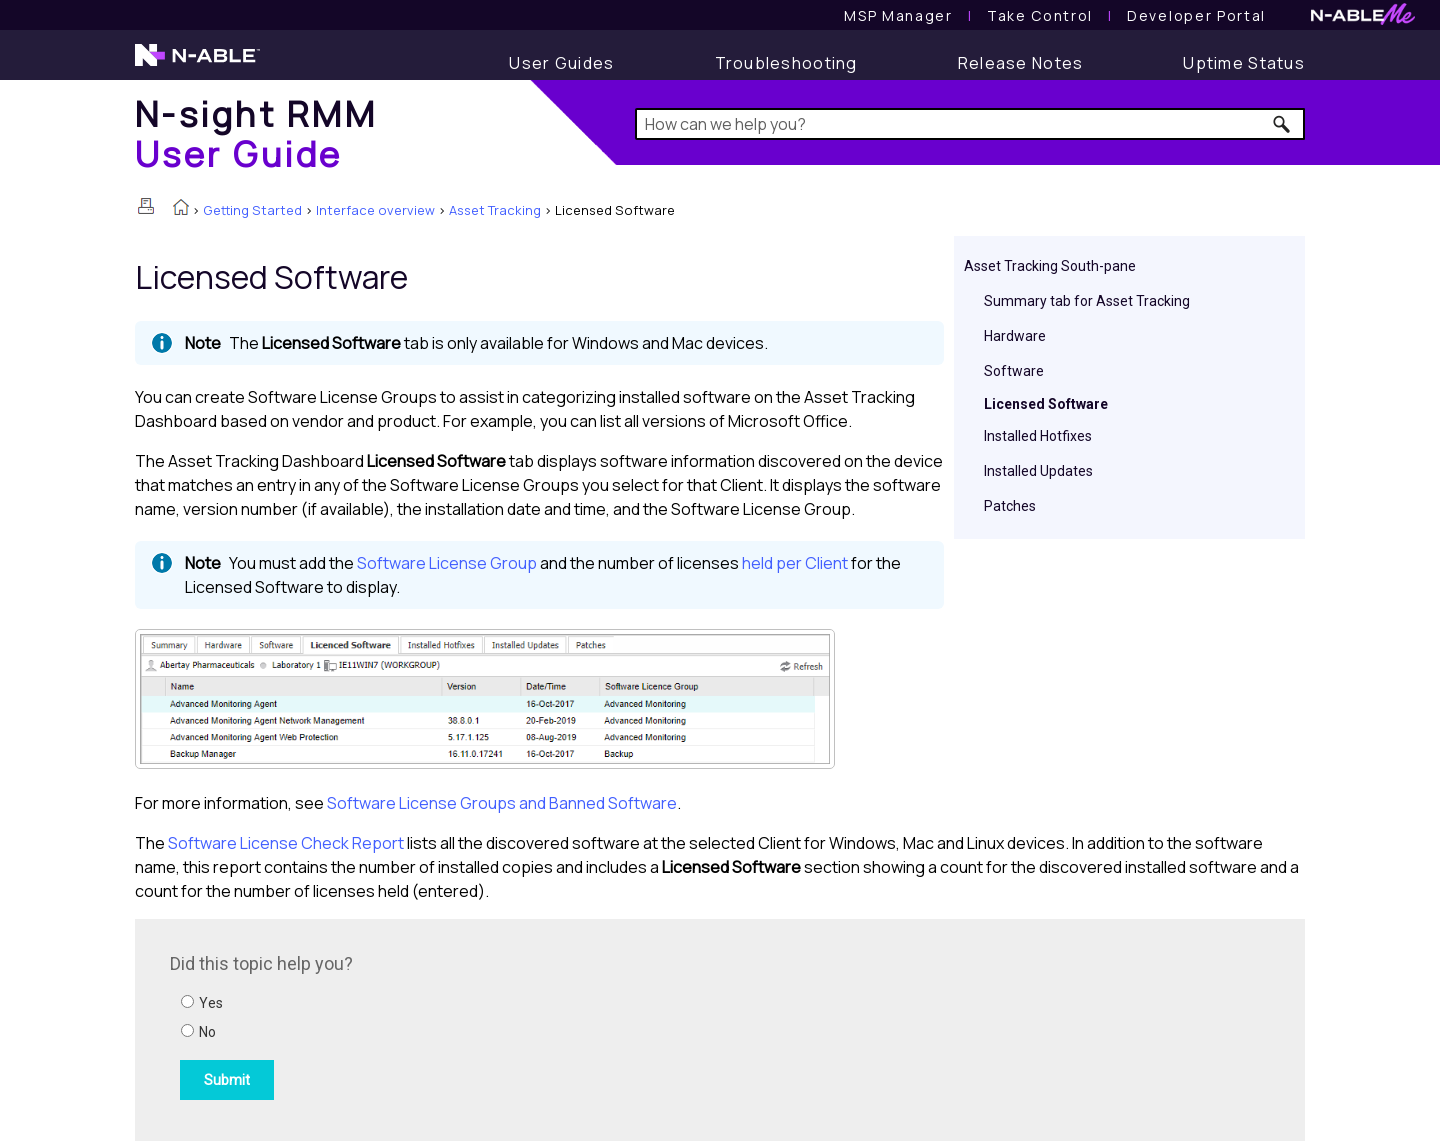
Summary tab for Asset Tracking (1087, 301)
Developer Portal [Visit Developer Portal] (1196, 15)
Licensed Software (1046, 404)
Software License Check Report (286, 843)
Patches (1010, 506)
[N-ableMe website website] (1363, 19)
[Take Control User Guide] (1040, 15)
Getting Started (252, 210)
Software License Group (447, 563)
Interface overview (375, 210)
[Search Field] (970, 124)
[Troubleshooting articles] (786, 63)
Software (1014, 371)
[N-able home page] (197, 64)
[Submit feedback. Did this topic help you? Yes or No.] (440, 1027)
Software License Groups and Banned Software (502, 803)
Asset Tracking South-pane (1050, 266)
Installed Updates (1038, 471)
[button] (1282, 124)
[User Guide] (561, 63)
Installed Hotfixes (1038, 436)
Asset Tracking (495, 210)
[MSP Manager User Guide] (898, 15)
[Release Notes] (1021, 63)
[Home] (256, 133)
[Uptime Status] (1244, 63)
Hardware (1015, 336)
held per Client (796, 563)
